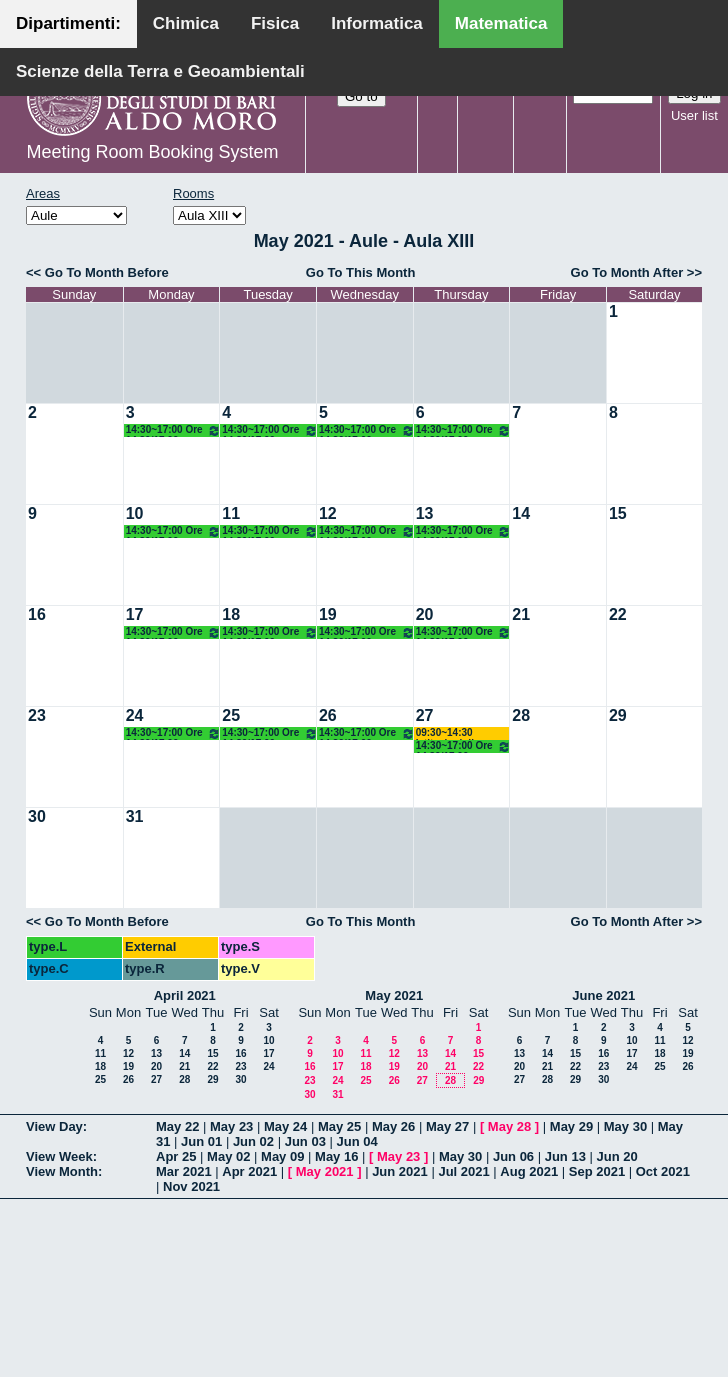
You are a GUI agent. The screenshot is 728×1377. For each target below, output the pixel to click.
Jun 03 (305, 1141)
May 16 (336, 1156)
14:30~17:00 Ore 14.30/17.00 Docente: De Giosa (174, 430)
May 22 (177, 1126)
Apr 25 (176, 1156)
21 (521, 614)
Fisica (275, 23)
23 (37, 715)
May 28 (509, 1126)
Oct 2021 (663, 1171)
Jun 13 (565, 1156)
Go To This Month (361, 272)
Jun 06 (513, 1156)
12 (328, 513)
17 (135, 614)
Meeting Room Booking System (152, 152)
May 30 (625, 1126)
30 (37, 816)
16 (37, 614)
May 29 (571, 1126)
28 (521, 715)
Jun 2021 (400, 1171)
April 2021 (185, 995)
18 (231, 614)
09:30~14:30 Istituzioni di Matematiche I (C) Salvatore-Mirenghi (461, 733)
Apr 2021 (249, 1171)
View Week (59, 1156)
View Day (54, 1126)
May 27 (447, 1126)
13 (425, 513)
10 (135, 513)
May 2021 (394, 995)
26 (328, 715)
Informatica (377, 23)
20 (425, 614)
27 (425, 715)
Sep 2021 (597, 1171)
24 (135, 715)
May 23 (231, 1126)
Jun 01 (201, 1141)
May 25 (339, 1126)
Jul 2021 (463, 1171)
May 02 (228, 1156)
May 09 (282, 1156)
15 (618, 513)
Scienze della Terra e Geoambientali (160, 71)
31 (135, 816)
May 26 (393, 1126)
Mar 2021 (184, 1171)
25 (231, 715)
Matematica (501, 23)
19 (328, 614)
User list (694, 115)
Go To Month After (627, 272)
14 (521, 513)
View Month (62, 1171)
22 (618, 614)
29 (618, 715)
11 (231, 513)
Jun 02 (253, 1141)
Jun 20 (617, 1156)
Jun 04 (356, 1141)
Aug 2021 (529, 1171)
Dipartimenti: (68, 23)
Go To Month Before (107, 272)
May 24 (285, 1126)
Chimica (186, 23)
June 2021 (603, 995)
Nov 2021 (191, 1186)
